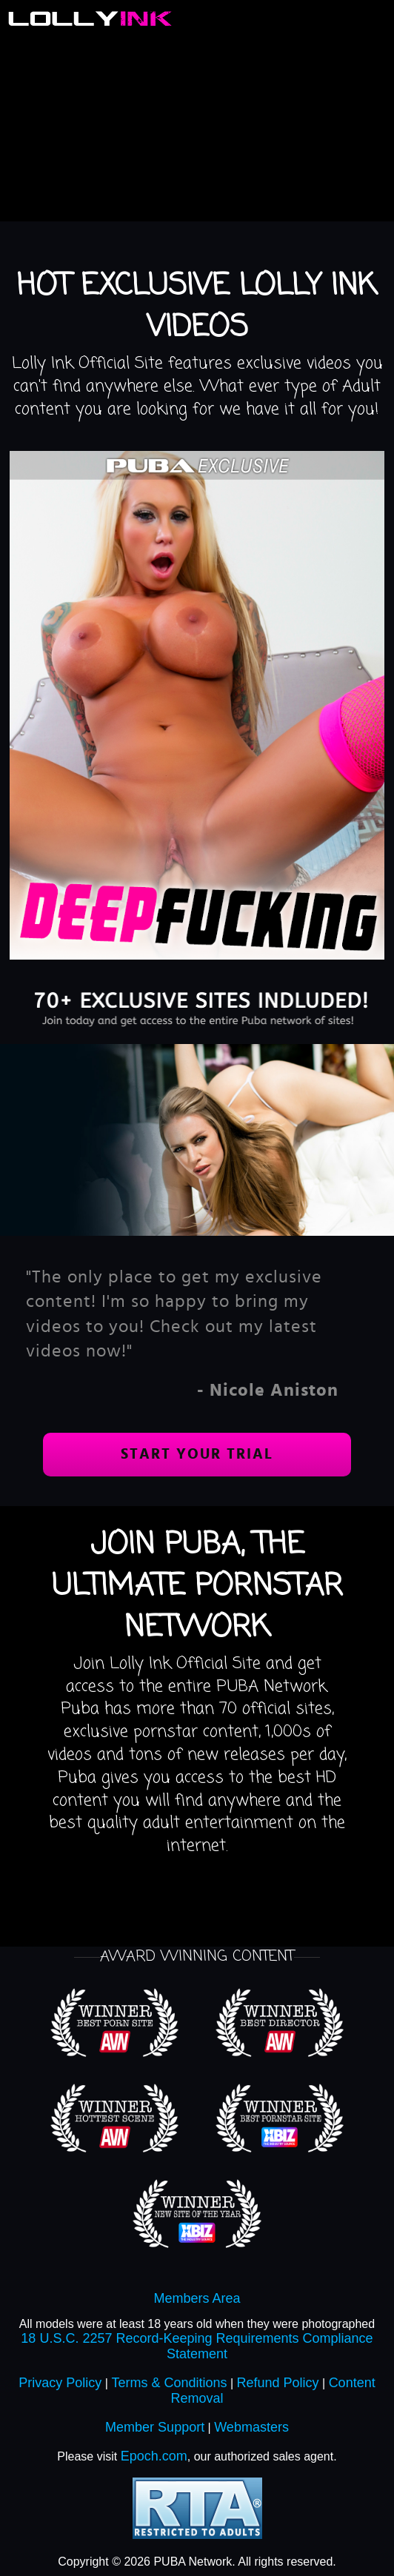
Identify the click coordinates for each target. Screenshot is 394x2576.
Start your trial (197, 1454)
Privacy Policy (60, 2382)
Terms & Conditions (169, 2382)
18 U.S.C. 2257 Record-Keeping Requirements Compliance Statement (197, 2346)
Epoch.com (154, 2456)
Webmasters (251, 2427)
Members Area (196, 2298)
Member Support (154, 2427)
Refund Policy (278, 2382)
